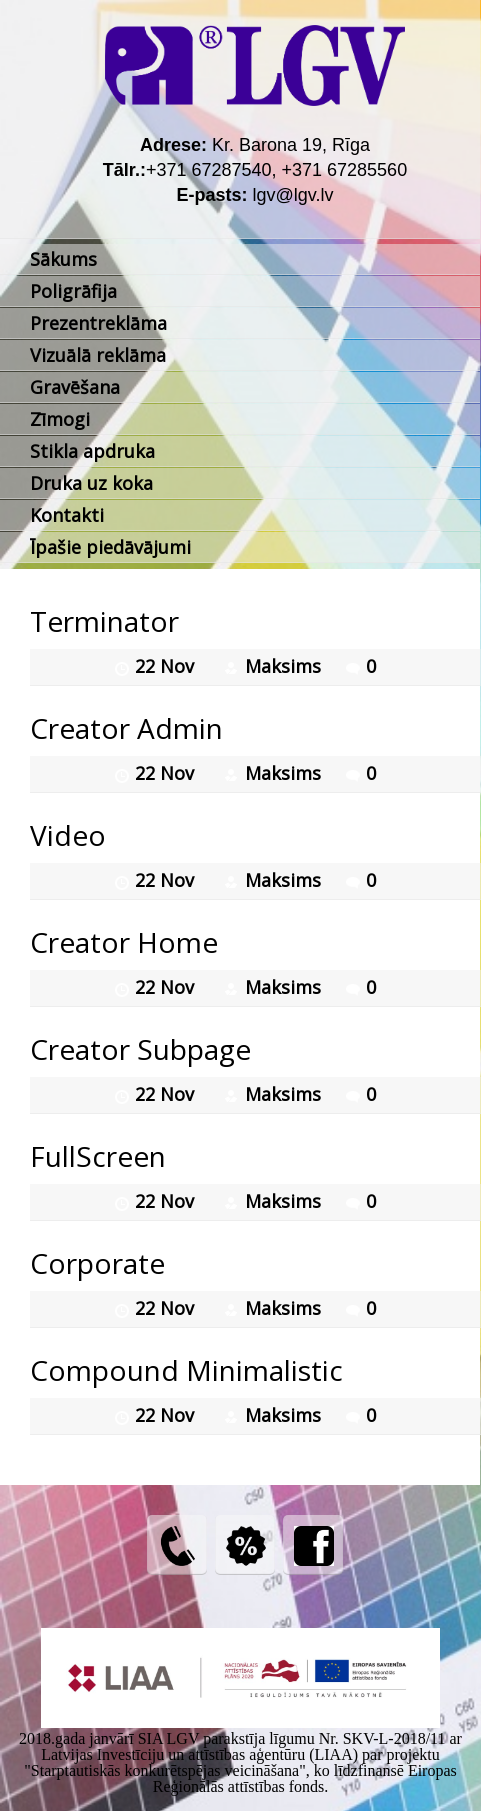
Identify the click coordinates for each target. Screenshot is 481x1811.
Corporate (97, 1263)
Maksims (283, 666)
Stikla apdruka (92, 451)
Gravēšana (75, 387)
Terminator (104, 621)
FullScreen (98, 1156)
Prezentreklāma (98, 323)
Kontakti (67, 515)
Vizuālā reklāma (98, 355)
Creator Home (124, 942)
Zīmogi (60, 419)
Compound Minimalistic (186, 1370)
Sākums (63, 259)
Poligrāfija (73, 291)
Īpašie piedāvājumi (110, 547)
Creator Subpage (140, 1049)
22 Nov (167, 666)
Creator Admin (126, 728)
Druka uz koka (91, 483)
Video (68, 835)
